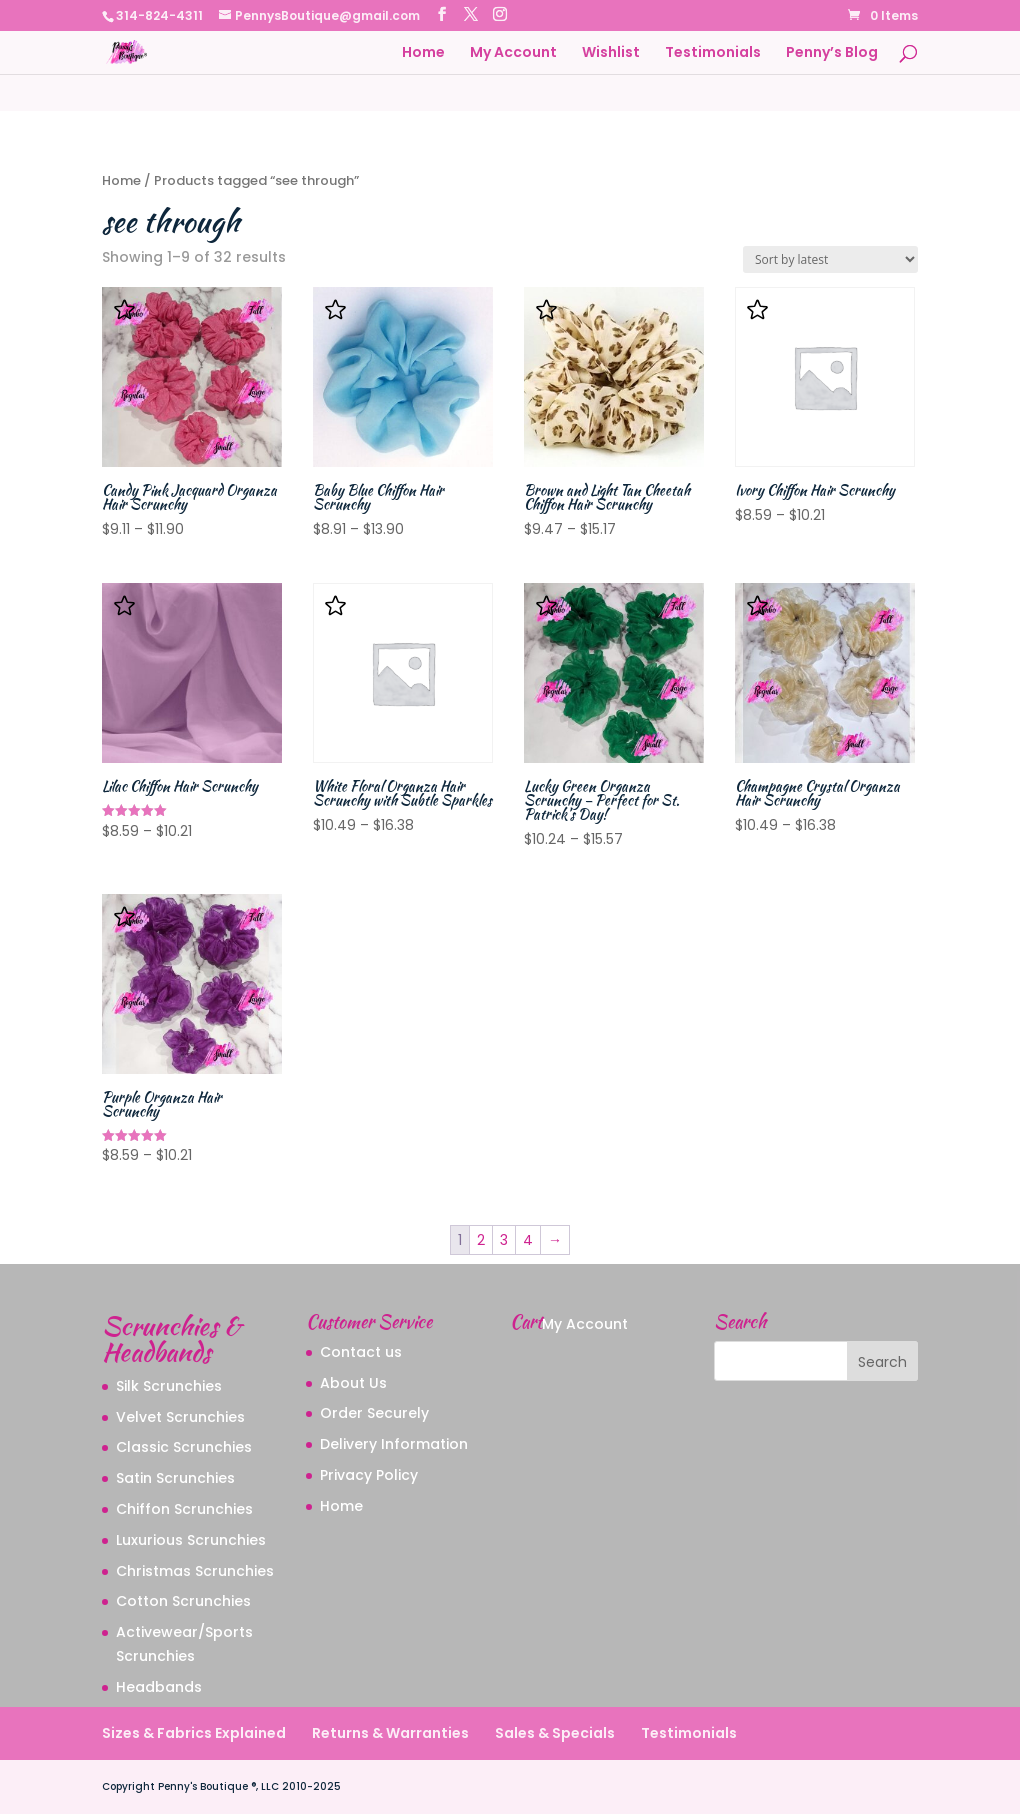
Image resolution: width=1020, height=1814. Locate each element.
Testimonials (713, 53)
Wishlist (611, 53)
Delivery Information (394, 1444)
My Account (513, 53)
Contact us (361, 1352)
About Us (353, 1383)
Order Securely (374, 1413)
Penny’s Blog (832, 53)
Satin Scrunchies (175, 1478)
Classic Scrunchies (184, 1447)
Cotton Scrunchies (183, 1601)
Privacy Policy (369, 1475)
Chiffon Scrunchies (184, 1509)
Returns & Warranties (390, 1733)
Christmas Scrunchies (195, 1571)
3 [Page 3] (504, 1240)
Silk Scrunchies (169, 1386)
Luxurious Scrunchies (191, 1540)
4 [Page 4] (528, 1240)
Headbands (159, 1687)
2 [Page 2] (481, 1240)
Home (423, 53)
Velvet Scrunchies (180, 1417)
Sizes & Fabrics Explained (194, 1733)
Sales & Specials (555, 1733)
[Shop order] (830, 259)
